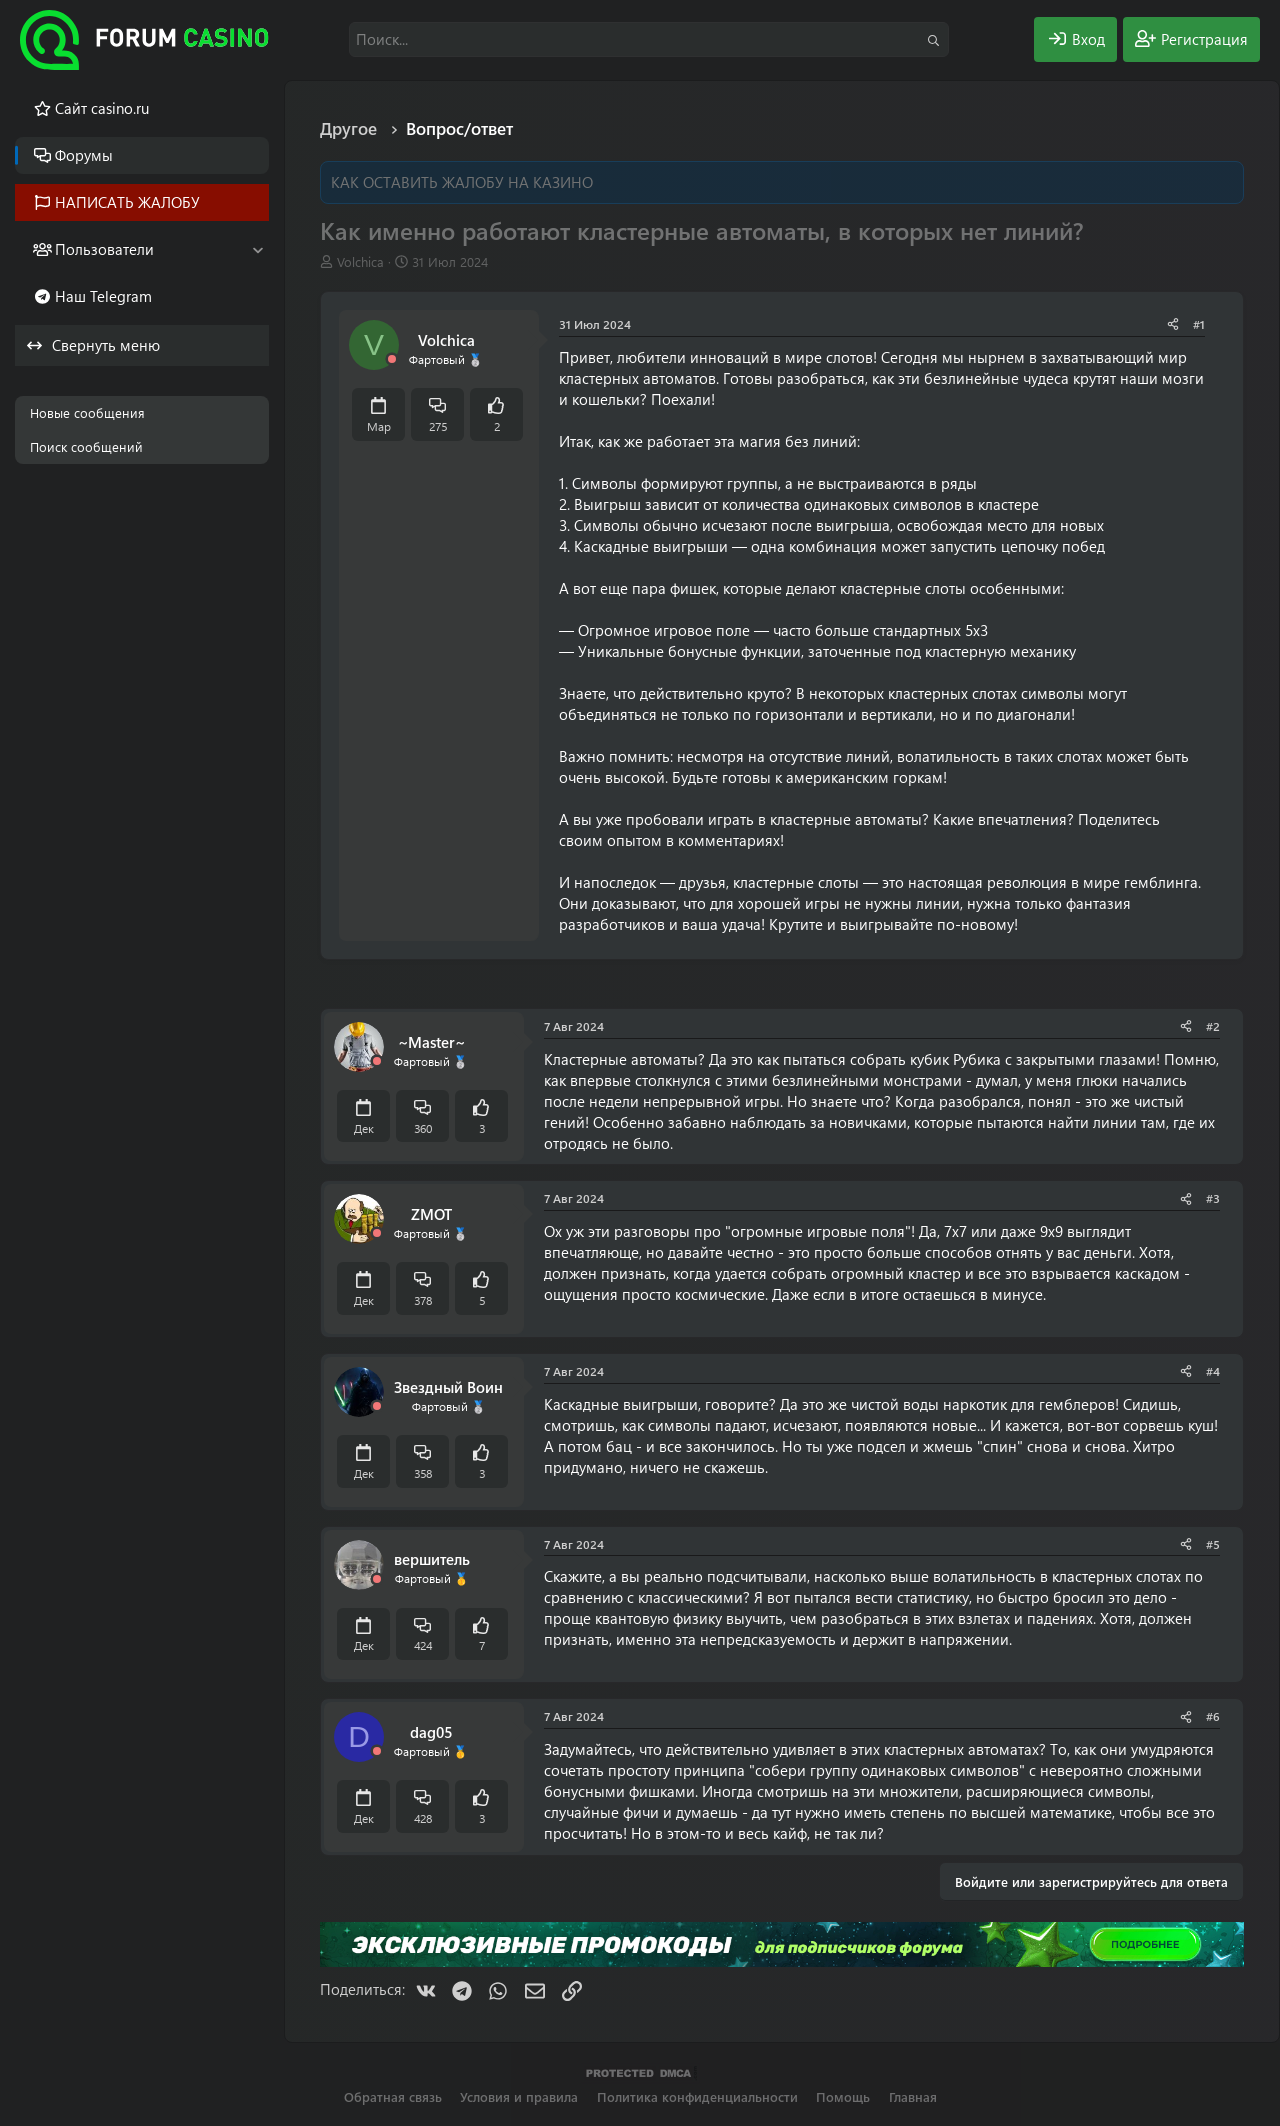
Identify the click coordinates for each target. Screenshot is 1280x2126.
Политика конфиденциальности (697, 2096)
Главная (913, 2096)
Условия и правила (519, 2096)
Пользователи (104, 249)
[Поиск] (649, 39)
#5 (1213, 1544)
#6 (1213, 1716)
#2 (1213, 1026)
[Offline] (392, 359)
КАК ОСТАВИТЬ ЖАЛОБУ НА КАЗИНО (462, 182)
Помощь (843, 2096)
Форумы (84, 155)
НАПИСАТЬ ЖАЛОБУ (127, 202)
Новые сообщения (87, 412)
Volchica (360, 261)
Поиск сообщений (86, 446)
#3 (1213, 1198)
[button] (257, 249)
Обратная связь (393, 2096)
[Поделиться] (1173, 324)
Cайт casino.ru (102, 108)
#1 (1199, 324)
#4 (1213, 1371)
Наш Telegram (103, 296)
